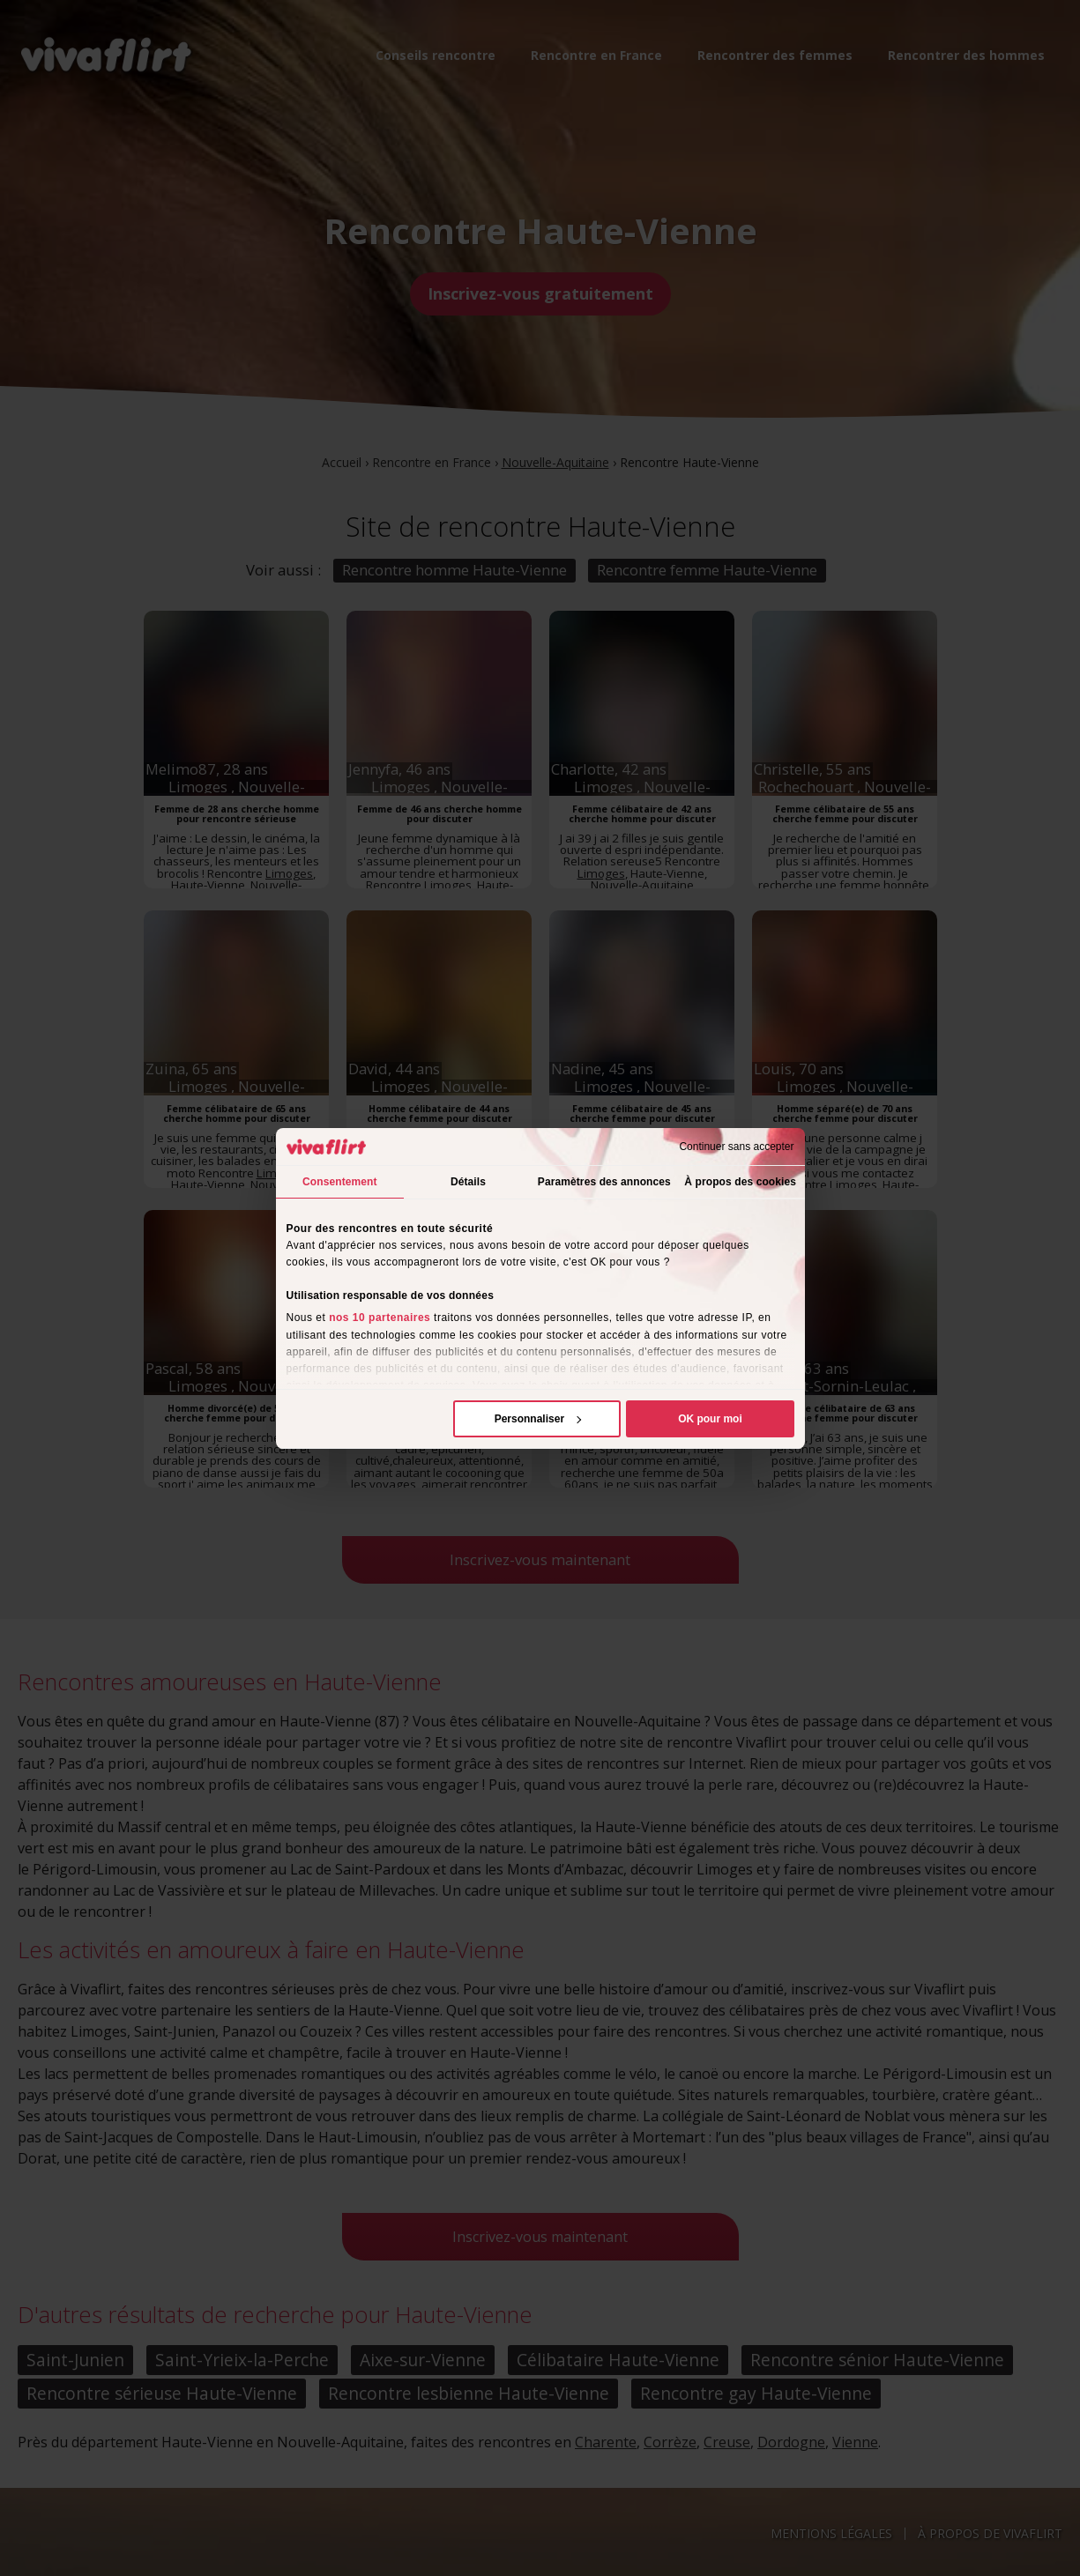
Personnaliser (538, 1419)
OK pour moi (710, 1419)
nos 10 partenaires (379, 1317)
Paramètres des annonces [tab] (604, 1182)
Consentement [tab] (339, 1182)
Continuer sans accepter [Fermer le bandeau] (736, 1146)
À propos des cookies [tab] (740, 1182)
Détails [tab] (468, 1182)
